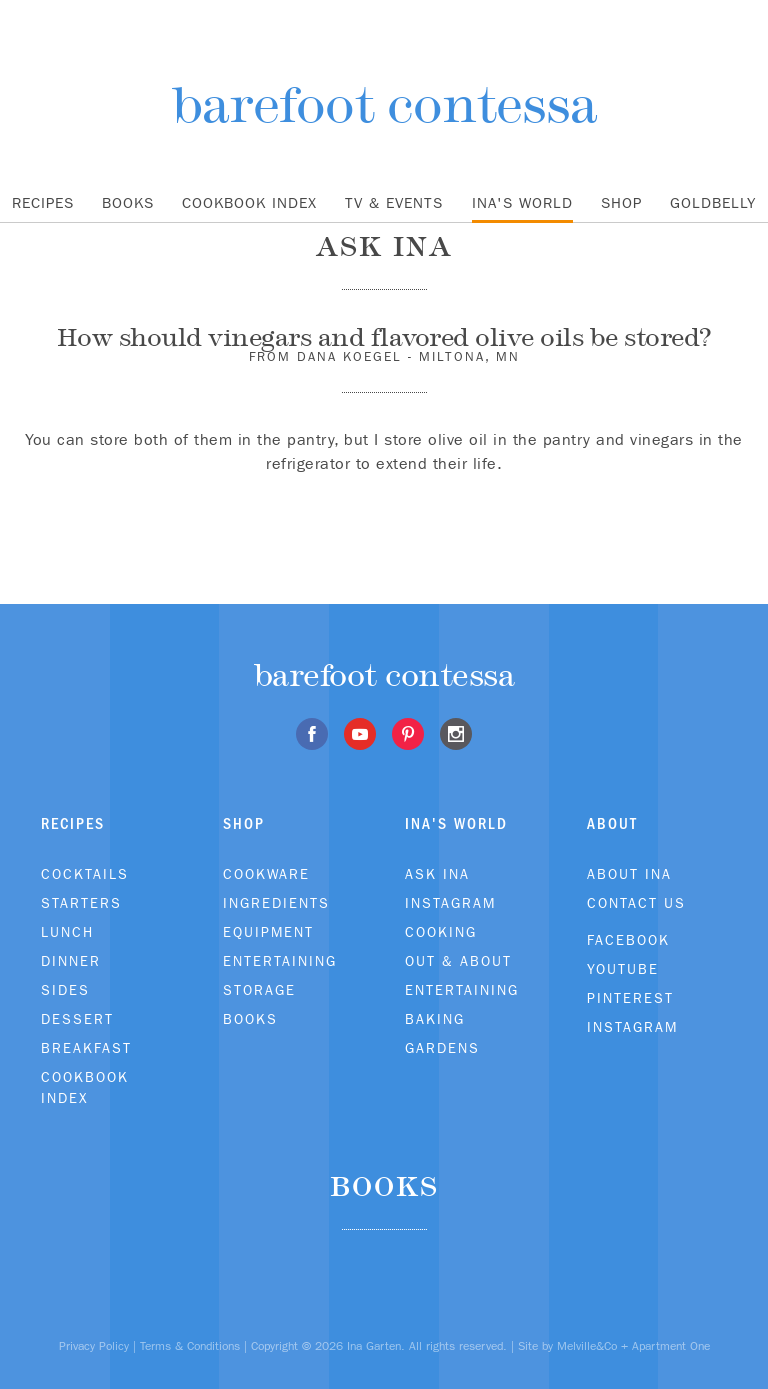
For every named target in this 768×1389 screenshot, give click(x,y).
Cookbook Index (249, 203)
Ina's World (522, 203)
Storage (259, 990)
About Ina (629, 874)
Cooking (441, 932)
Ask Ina (437, 874)
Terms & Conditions (190, 1346)
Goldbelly (713, 203)
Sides (65, 990)
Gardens (442, 1048)
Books (128, 203)
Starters (81, 903)
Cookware (266, 874)
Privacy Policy (94, 1346)
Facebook (628, 940)
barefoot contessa (384, 104)
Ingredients (276, 903)
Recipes (43, 203)
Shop (621, 203)
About (612, 823)
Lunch (67, 932)
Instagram (450, 903)
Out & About (458, 961)
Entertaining (280, 961)
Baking (435, 1019)
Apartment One (671, 1346)
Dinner (71, 961)
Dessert (77, 1019)
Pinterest (630, 998)
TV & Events (394, 203)
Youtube (623, 969)
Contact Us (636, 903)
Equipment (268, 932)
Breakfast (86, 1048)
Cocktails (85, 874)
